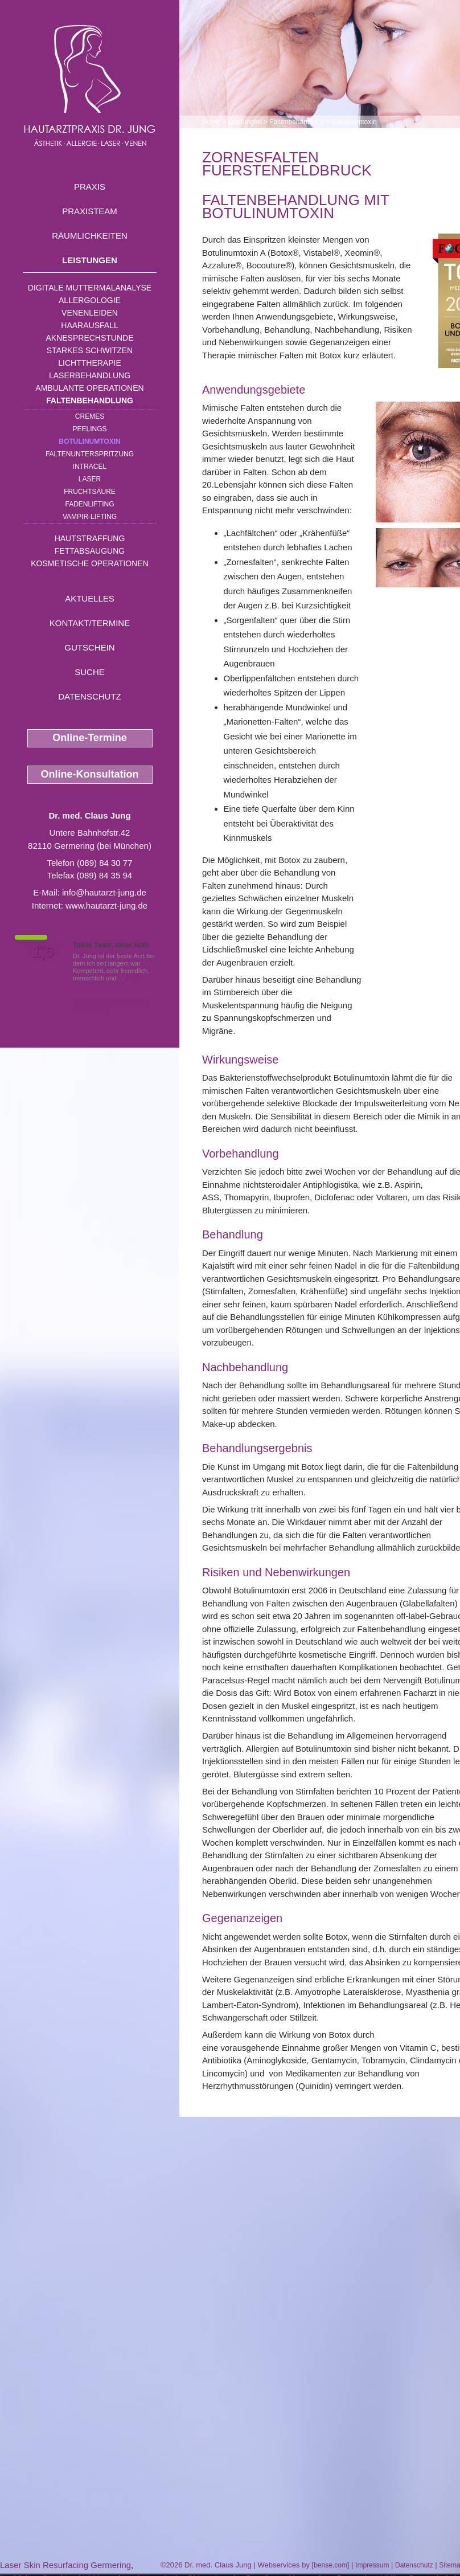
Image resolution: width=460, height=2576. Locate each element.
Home (211, 122)
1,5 (43, 951)
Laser (90, 479)
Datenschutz (89, 696)
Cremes (89, 416)
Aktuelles (89, 598)
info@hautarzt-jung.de (104, 892)
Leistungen (89, 260)
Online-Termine (89, 737)
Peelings (89, 429)
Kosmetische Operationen (90, 563)
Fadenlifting (89, 504)
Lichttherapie (89, 362)
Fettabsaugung (90, 550)
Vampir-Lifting (90, 517)
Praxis (89, 186)
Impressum (372, 2565)
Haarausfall (89, 325)
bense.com (330, 2565)
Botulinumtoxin (89, 441)
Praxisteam (89, 211)
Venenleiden (89, 312)
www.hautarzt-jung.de (106, 905)
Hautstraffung (90, 538)
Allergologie (90, 300)
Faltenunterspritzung (90, 454)
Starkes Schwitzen (90, 350)
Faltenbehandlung (89, 400)
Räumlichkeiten (90, 235)
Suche (90, 672)
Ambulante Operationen (89, 387)
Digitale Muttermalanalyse (89, 287)
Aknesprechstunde (89, 337)
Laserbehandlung (89, 375)
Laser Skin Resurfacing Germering (65, 2565)
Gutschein (89, 647)
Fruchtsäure (90, 492)
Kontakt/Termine (90, 623)
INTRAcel (89, 467)
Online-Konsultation (90, 774)
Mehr (133, 978)
